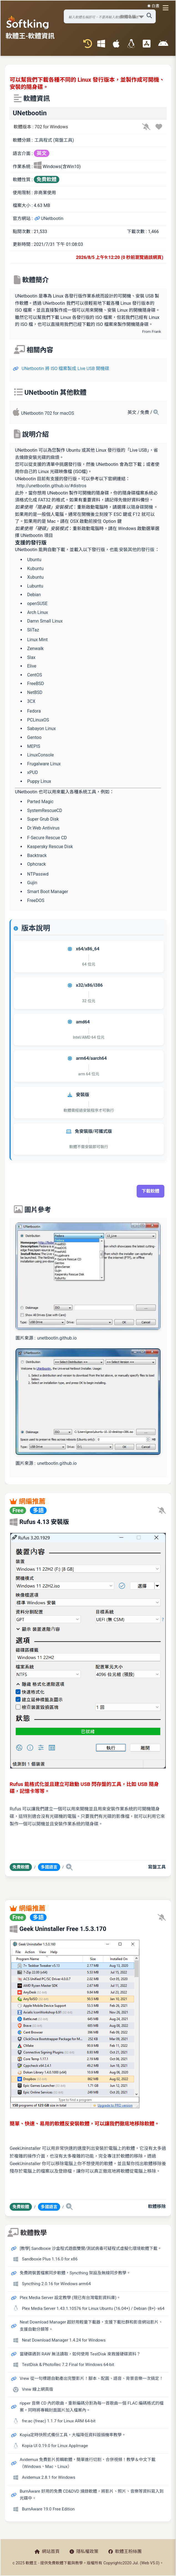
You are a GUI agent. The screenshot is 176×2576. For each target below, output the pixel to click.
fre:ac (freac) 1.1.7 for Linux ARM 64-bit (59, 2420)
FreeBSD (35, 683)
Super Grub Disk (43, 819)
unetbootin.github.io (57, 1338)
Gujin (32, 882)
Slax (31, 657)
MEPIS (33, 746)
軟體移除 (157, 2206)
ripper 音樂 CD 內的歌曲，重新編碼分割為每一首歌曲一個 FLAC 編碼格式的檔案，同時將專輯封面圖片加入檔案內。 (92, 2407)
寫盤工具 (157, 1867)
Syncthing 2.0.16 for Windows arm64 (56, 2283)
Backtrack (37, 855)
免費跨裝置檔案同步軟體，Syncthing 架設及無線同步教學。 (75, 2272)
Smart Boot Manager (47, 891)
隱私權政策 (84, 2551)
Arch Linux (37, 612)
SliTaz (33, 630)
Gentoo (34, 737)
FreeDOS (35, 900)
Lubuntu (35, 586)
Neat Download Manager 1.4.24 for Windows (64, 2340)
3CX (31, 701)
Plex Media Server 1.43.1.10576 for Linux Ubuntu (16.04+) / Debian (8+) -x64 (93, 2308)
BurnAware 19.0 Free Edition (48, 2509)
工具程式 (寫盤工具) (54, 140)
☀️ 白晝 (153, 6)
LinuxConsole (40, 755)
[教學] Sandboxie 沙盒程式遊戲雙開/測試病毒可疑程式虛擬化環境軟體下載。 (91, 2248)
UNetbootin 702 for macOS (47, 413)
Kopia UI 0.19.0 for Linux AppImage (55, 2445)
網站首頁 (47, 2551)
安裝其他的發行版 (136, 549)
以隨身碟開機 (139, 507)
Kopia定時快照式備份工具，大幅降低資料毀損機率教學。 (73, 2434)
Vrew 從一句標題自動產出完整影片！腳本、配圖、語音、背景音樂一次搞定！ (91, 2378)
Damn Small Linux (45, 621)
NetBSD (34, 692)
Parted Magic (40, 801)
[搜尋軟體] (110, 16)
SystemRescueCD (44, 810)
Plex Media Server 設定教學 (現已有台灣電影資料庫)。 (70, 2297)
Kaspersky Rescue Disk (50, 846)
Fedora (34, 711)
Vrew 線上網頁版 (37, 2389)
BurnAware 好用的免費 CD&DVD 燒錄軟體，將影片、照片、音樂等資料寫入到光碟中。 (92, 2495)
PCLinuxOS (38, 720)
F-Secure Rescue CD (47, 837)
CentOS (34, 675)
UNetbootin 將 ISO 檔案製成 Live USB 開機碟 (65, 368)
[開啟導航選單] (167, 8)
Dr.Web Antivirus (43, 828)
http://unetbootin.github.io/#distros (51, 485)
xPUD (32, 772)
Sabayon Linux (41, 728)
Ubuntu (34, 559)
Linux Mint (37, 639)
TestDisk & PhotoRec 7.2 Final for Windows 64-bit (68, 2364)
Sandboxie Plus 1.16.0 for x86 (50, 2259)
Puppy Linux (39, 781)
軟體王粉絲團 (125, 2551)
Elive (31, 666)
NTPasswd (38, 874)
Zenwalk (35, 648)
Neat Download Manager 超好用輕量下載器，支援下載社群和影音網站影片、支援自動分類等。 (91, 2326)
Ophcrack (36, 864)
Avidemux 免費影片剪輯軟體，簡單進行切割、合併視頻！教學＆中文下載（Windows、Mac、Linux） (87, 2463)
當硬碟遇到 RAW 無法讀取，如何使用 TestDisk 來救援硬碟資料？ (80, 2354)
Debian (34, 594)
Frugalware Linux (44, 763)
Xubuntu (35, 577)
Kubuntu (35, 568)
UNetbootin (48, 218)
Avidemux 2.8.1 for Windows (48, 2477)
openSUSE (37, 603)
